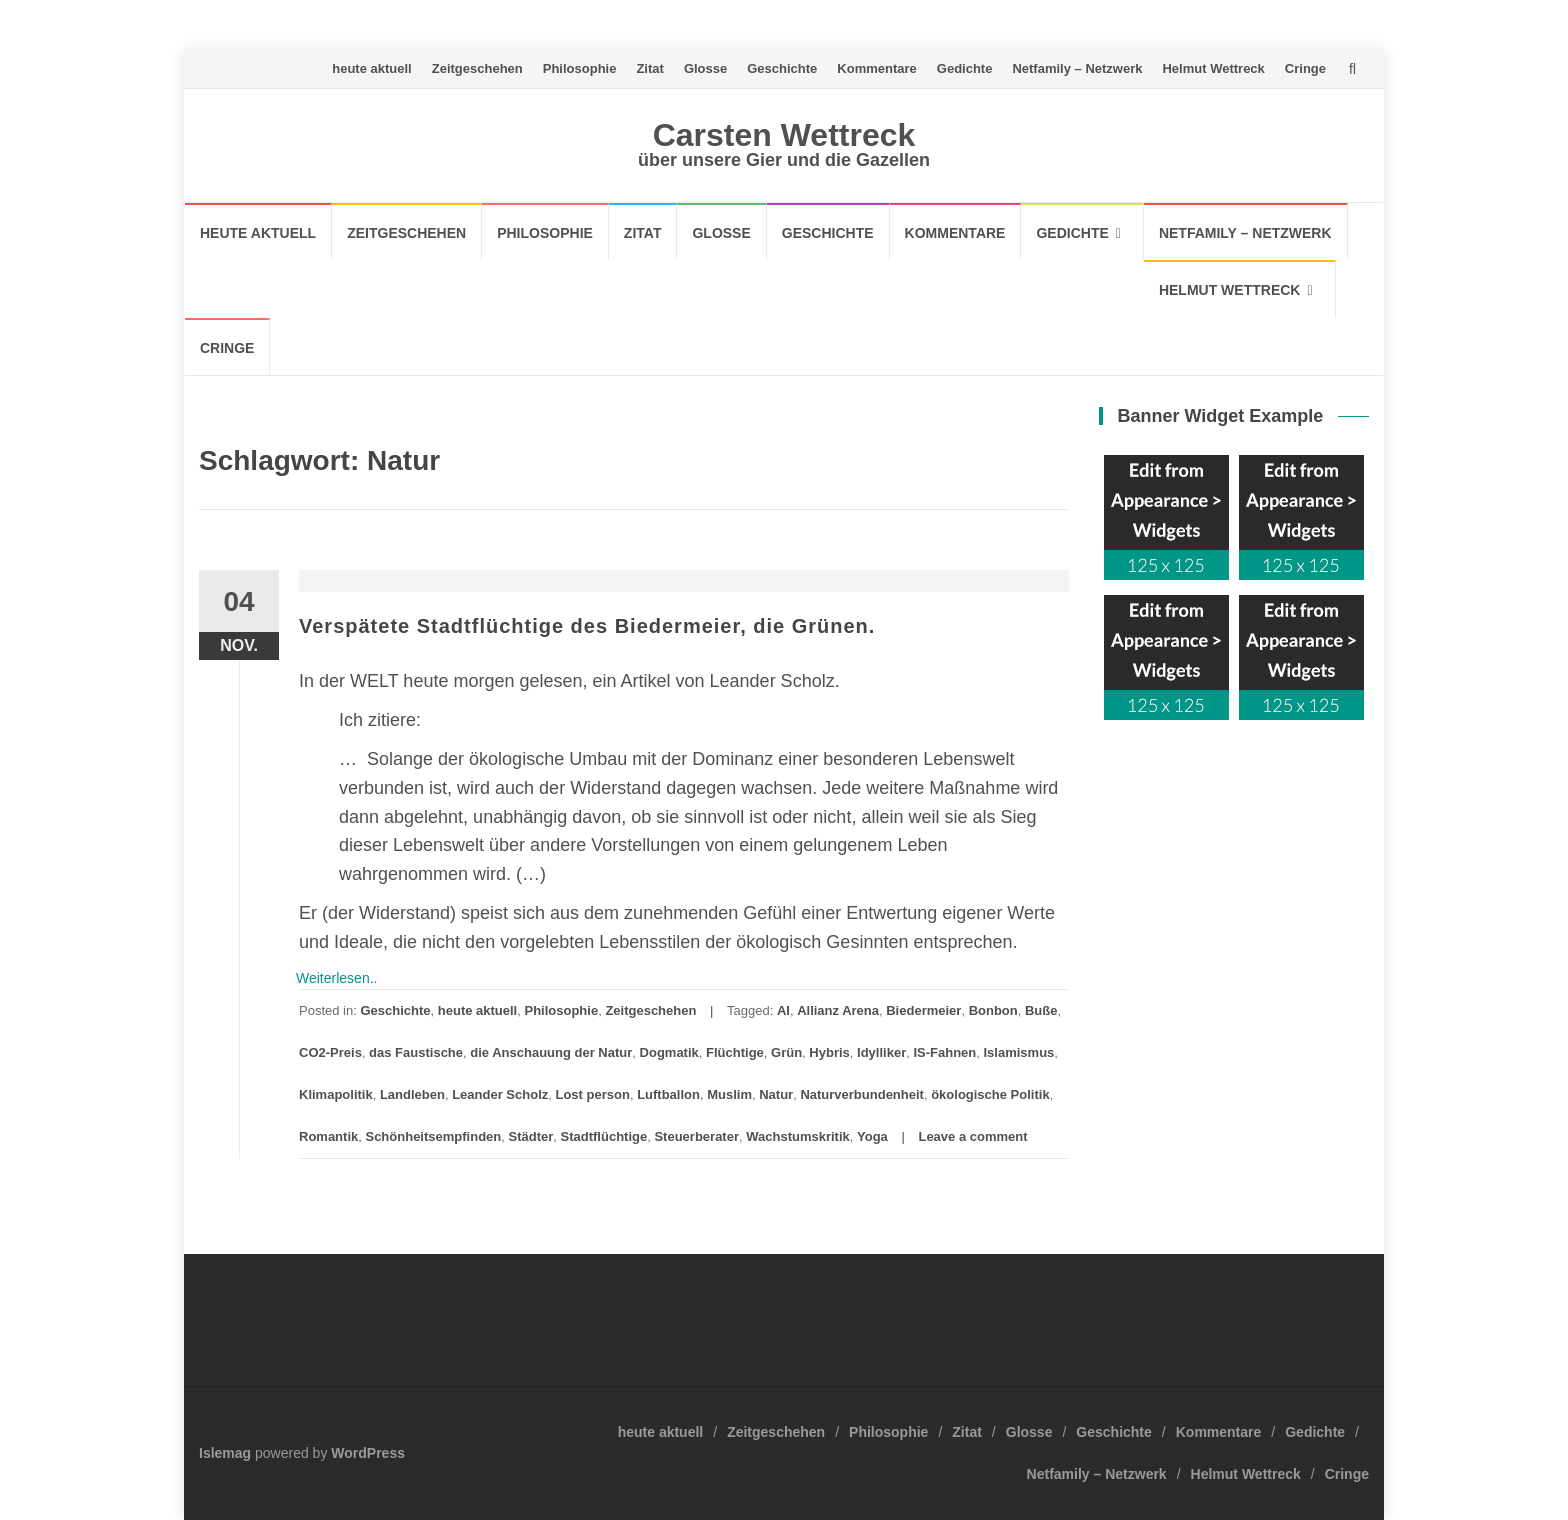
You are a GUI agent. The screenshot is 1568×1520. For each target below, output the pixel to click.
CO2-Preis (330, 1052)
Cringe (1305, 68)
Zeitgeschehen (477, 68)
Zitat (649, 68)
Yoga (872, 1136)
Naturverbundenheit (862, 1094)
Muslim (729, 1094)
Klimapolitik (336, 1094)
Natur (776, 1094)
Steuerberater (696, 1136)
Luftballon (668, 1094)
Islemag (225, 1453)
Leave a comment (972, 1136)
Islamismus (1019, 1052)
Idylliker (881, 1052)
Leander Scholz (500, 1094)
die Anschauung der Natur (551, 1052)
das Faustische (416, 1052)
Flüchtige (735, 1052)
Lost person (592, 1094)
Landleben (412, 1094)
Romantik (328, 1136)
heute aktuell (371, 68)
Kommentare (876, 68)
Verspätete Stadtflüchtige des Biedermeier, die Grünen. (587, 626)
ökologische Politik (990, 1094)
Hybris (829, 1052)
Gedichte (965, 68)
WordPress (368, 1453)
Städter (531, 1136)
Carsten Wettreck (784, 135)
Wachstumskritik (798, 1136)
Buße (1041, 1010)
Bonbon (993, 1010)
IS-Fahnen (944, 1052)
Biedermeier (923, 1010)
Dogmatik (669, 1052)
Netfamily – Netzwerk (1077, 68)
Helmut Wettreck (1213, 68)
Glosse (705, 68)
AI (783, 1010)
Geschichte (782, 68)
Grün (786, 1052)
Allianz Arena (838, 1010)
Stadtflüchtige (604, 1136)
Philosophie (580, 68)
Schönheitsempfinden (433, 1136)
